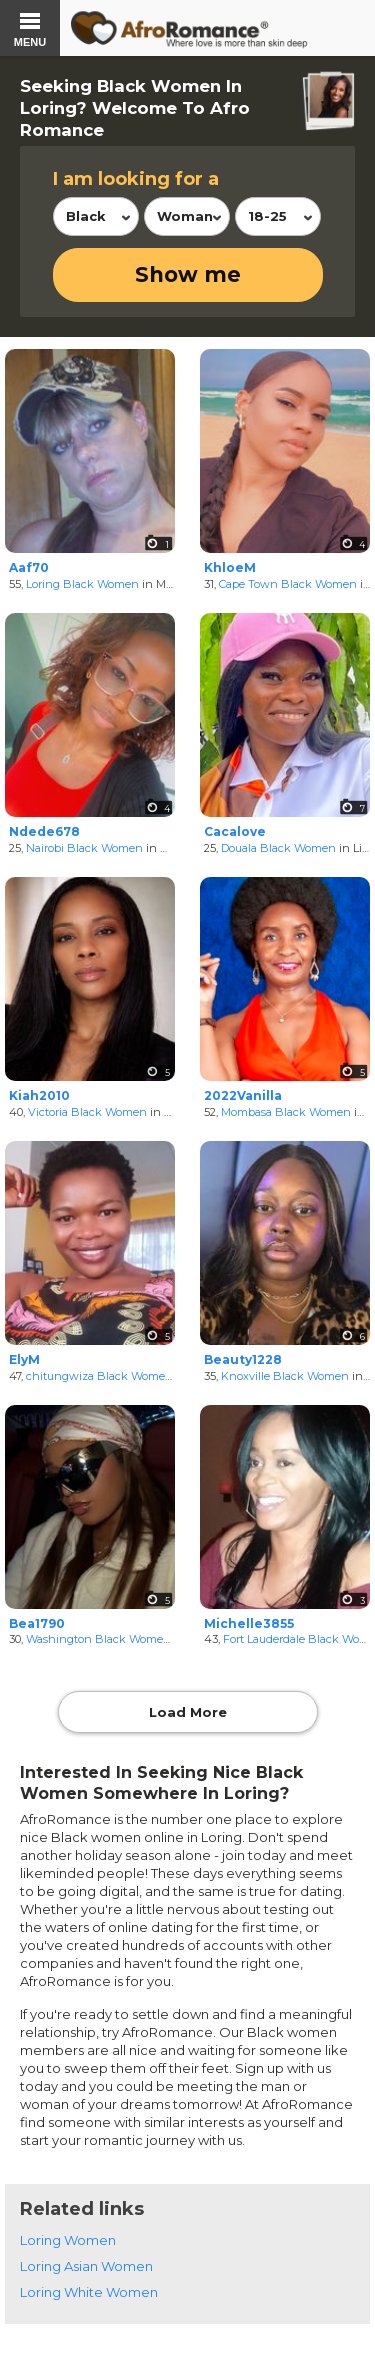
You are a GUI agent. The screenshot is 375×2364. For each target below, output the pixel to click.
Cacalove (235, 831)
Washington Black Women (98, 1639)
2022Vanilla (243, 1095)
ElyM (24, 1359)
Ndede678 (44, 831)
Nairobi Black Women (84, 848)
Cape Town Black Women (288, 584)
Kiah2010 (39, 1095)
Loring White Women (89, 2292)
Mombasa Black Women (286, 1112)
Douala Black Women (278, 848)
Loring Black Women (82, 584)
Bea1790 (37, 1623)
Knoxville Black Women (285, 1376)
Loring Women (68, 2240)
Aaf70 (29, 567)
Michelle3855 (249, 1623)
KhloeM (230, 567)
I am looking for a (136, 179)
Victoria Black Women (87, 1112)
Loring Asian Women (86, 2266)
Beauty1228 (243, 1359)
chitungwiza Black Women (99, 1376)
